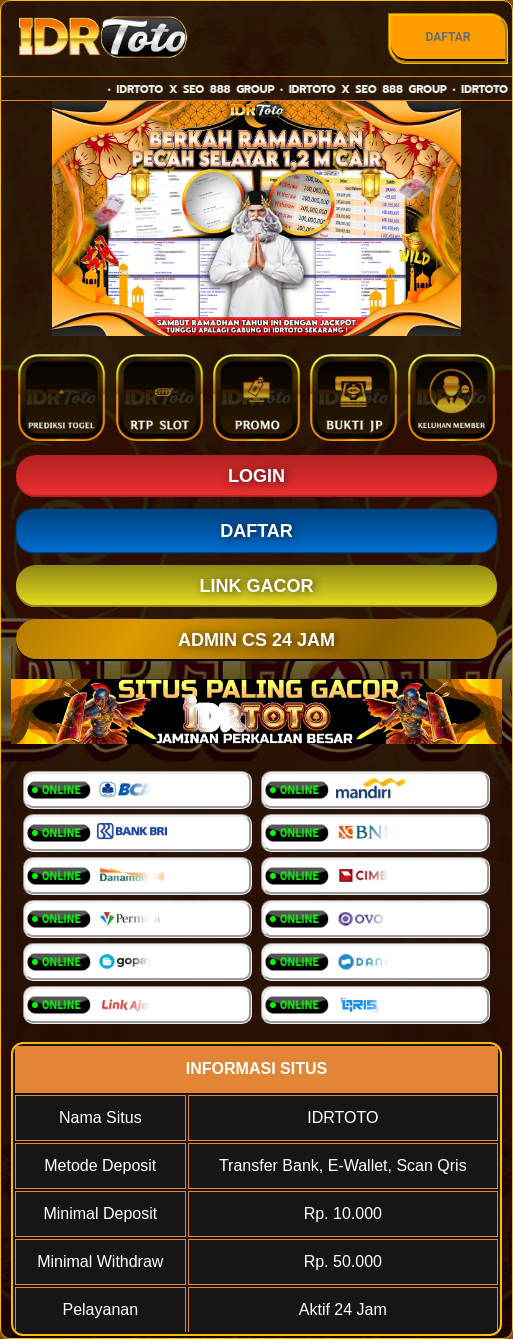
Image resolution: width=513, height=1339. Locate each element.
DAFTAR (447, 37)
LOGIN (256, 476)
